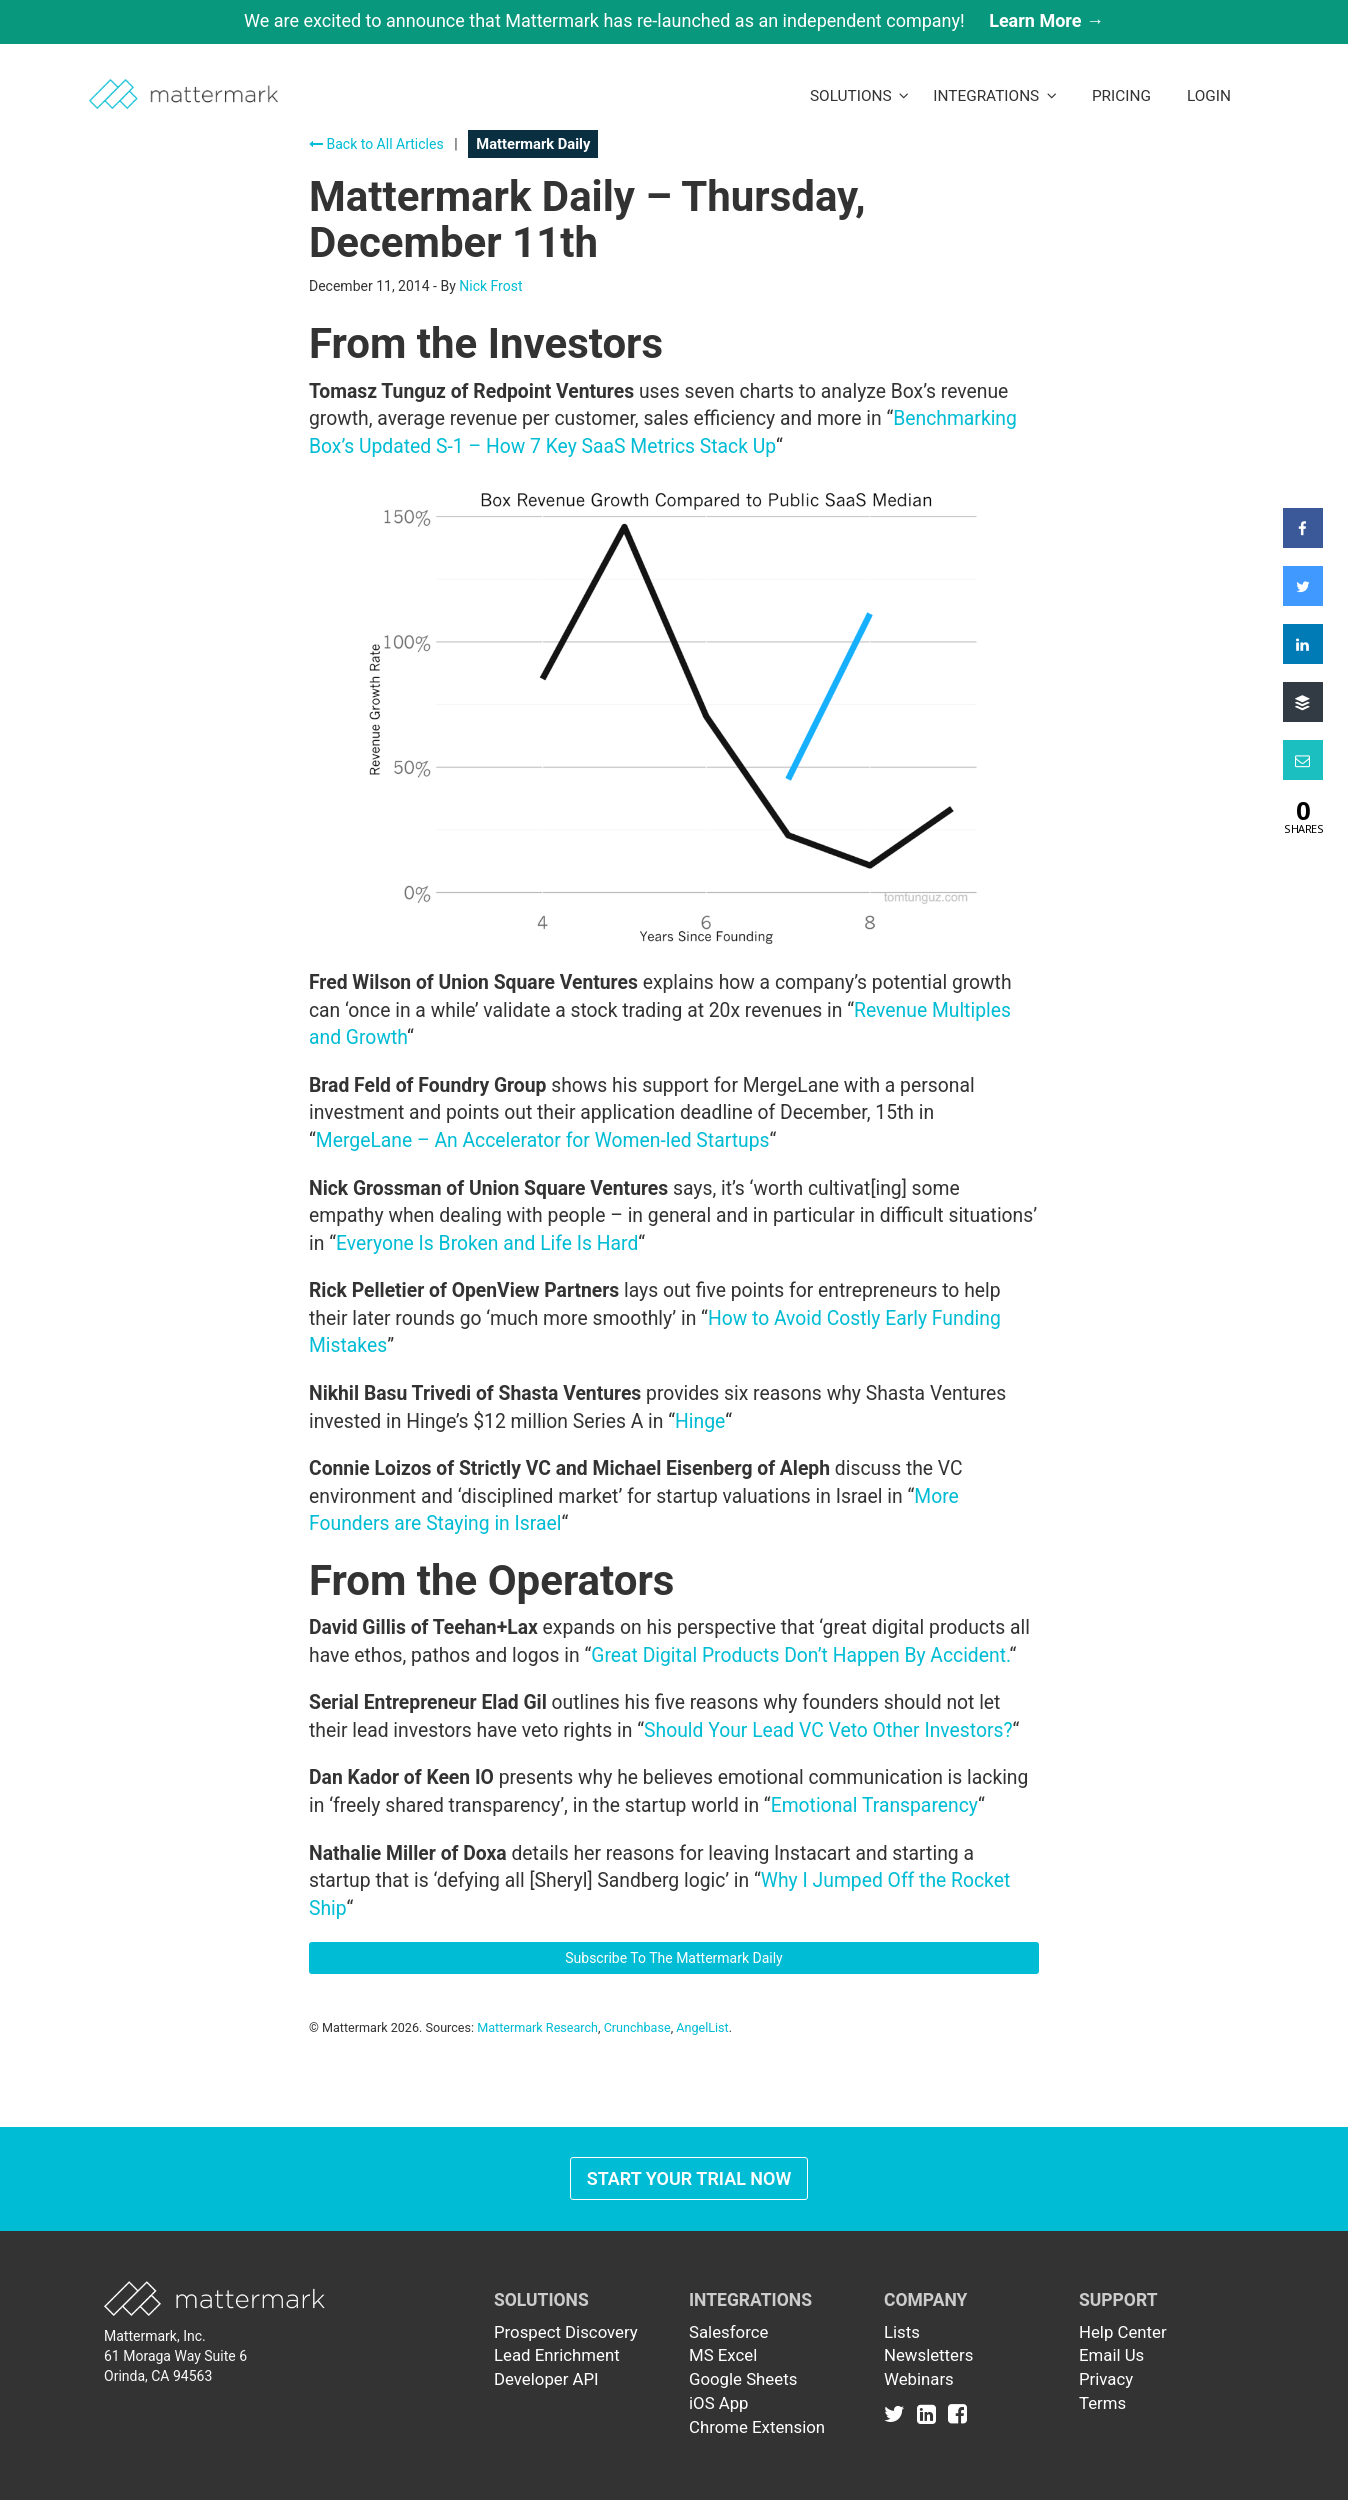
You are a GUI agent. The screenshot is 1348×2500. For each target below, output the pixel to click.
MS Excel (723, 2355)
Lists (902, 2332)
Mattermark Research (537, 2027)
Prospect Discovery (566, 2332)
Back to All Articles (376, 144)
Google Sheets (743, 2379)
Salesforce (728, 2332)
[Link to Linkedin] (930, 2413)
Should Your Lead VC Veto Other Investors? (828, 1730)
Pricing (1121, 96)
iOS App (719, 2403)
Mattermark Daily (533, 144)
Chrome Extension (757, 2427)
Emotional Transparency (874, 1805)
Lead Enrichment (557, 2355)
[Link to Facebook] (957, 2413)
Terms (1102, 2403)
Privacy (1106, 2379)
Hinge (700, 1421)
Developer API (546, 2379)
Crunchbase (637, 2027)
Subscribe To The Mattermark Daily (674, 1958)
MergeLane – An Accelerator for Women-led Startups (543, 1140)
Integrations (995, 96)
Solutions (859, 96)
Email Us (1111, 2355)
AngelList (702, 2027)
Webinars (919, 2379)
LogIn (1209, 96)
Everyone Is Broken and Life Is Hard (487, 1243)
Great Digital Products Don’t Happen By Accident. (800, 1655)
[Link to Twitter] (898, 2413)
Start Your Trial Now (689, 2178)
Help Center (1123, 2332)
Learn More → (1046, 20)
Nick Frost (490, 286)
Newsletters (928, 2355)
